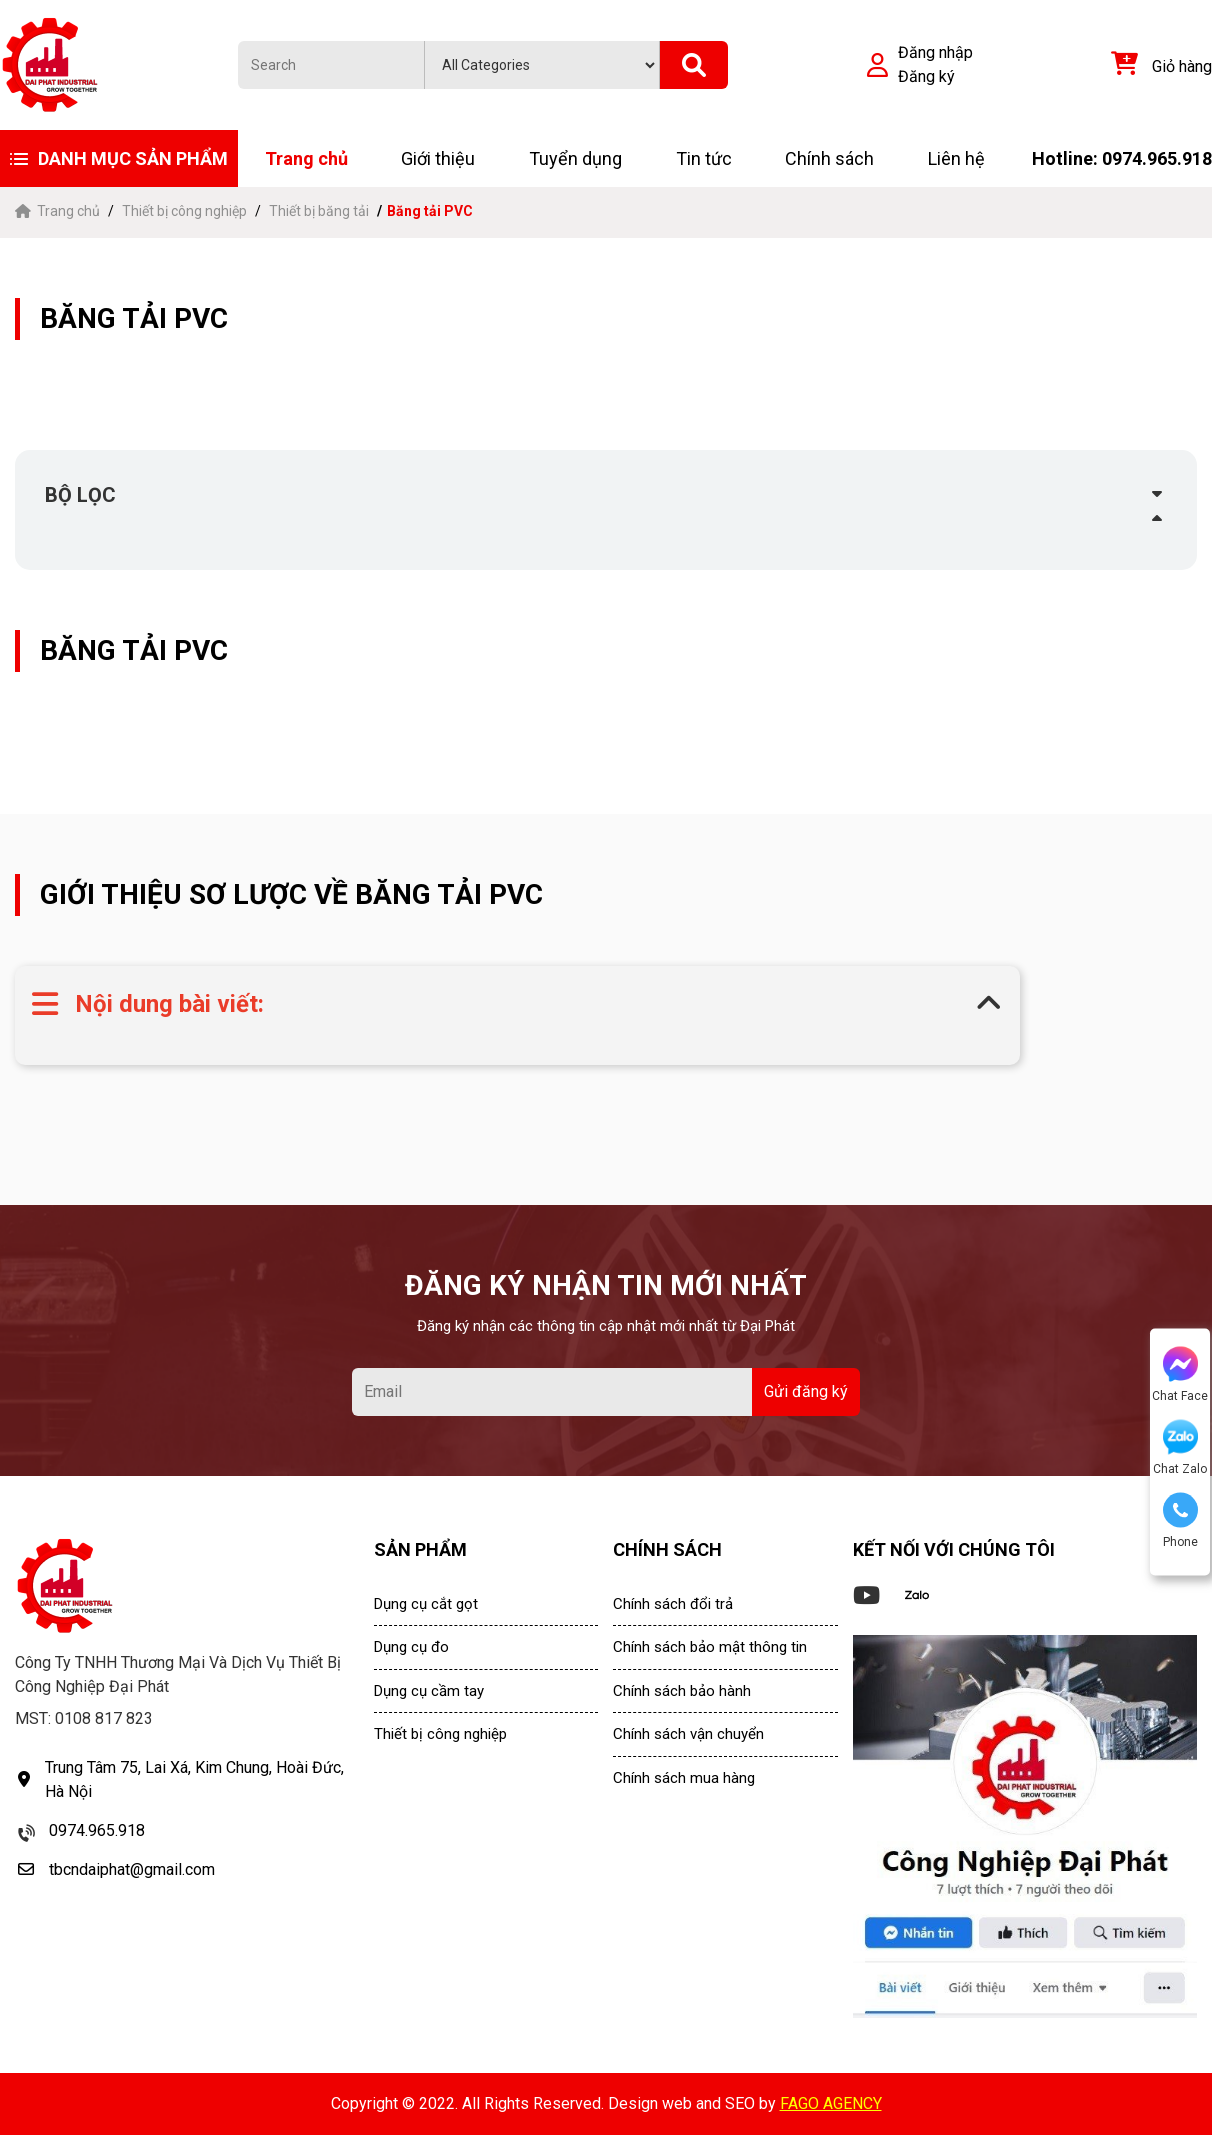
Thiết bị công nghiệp (184, 211)
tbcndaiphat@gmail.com (132, 1869)
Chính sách (829, 158)
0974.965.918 (97, 1830)
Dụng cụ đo (411, 1647)
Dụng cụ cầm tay (429, 1691)
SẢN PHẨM (420, 1549)
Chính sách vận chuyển (688, 1734)
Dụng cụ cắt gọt (426, 1604)
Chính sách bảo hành (682, 1691)
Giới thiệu (438, 158)
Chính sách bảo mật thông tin (710, 1647)
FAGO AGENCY (831, 2103)
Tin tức (704, 158)
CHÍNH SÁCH (667, 1549)
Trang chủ (306, 158)
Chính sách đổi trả (673, 1604)
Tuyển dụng (575, 158)
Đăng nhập (935, 52)
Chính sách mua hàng (684, 1778)
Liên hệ (956, 158)
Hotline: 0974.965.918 (1122, 158)
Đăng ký (926, 76)
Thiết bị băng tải (319, 211)
